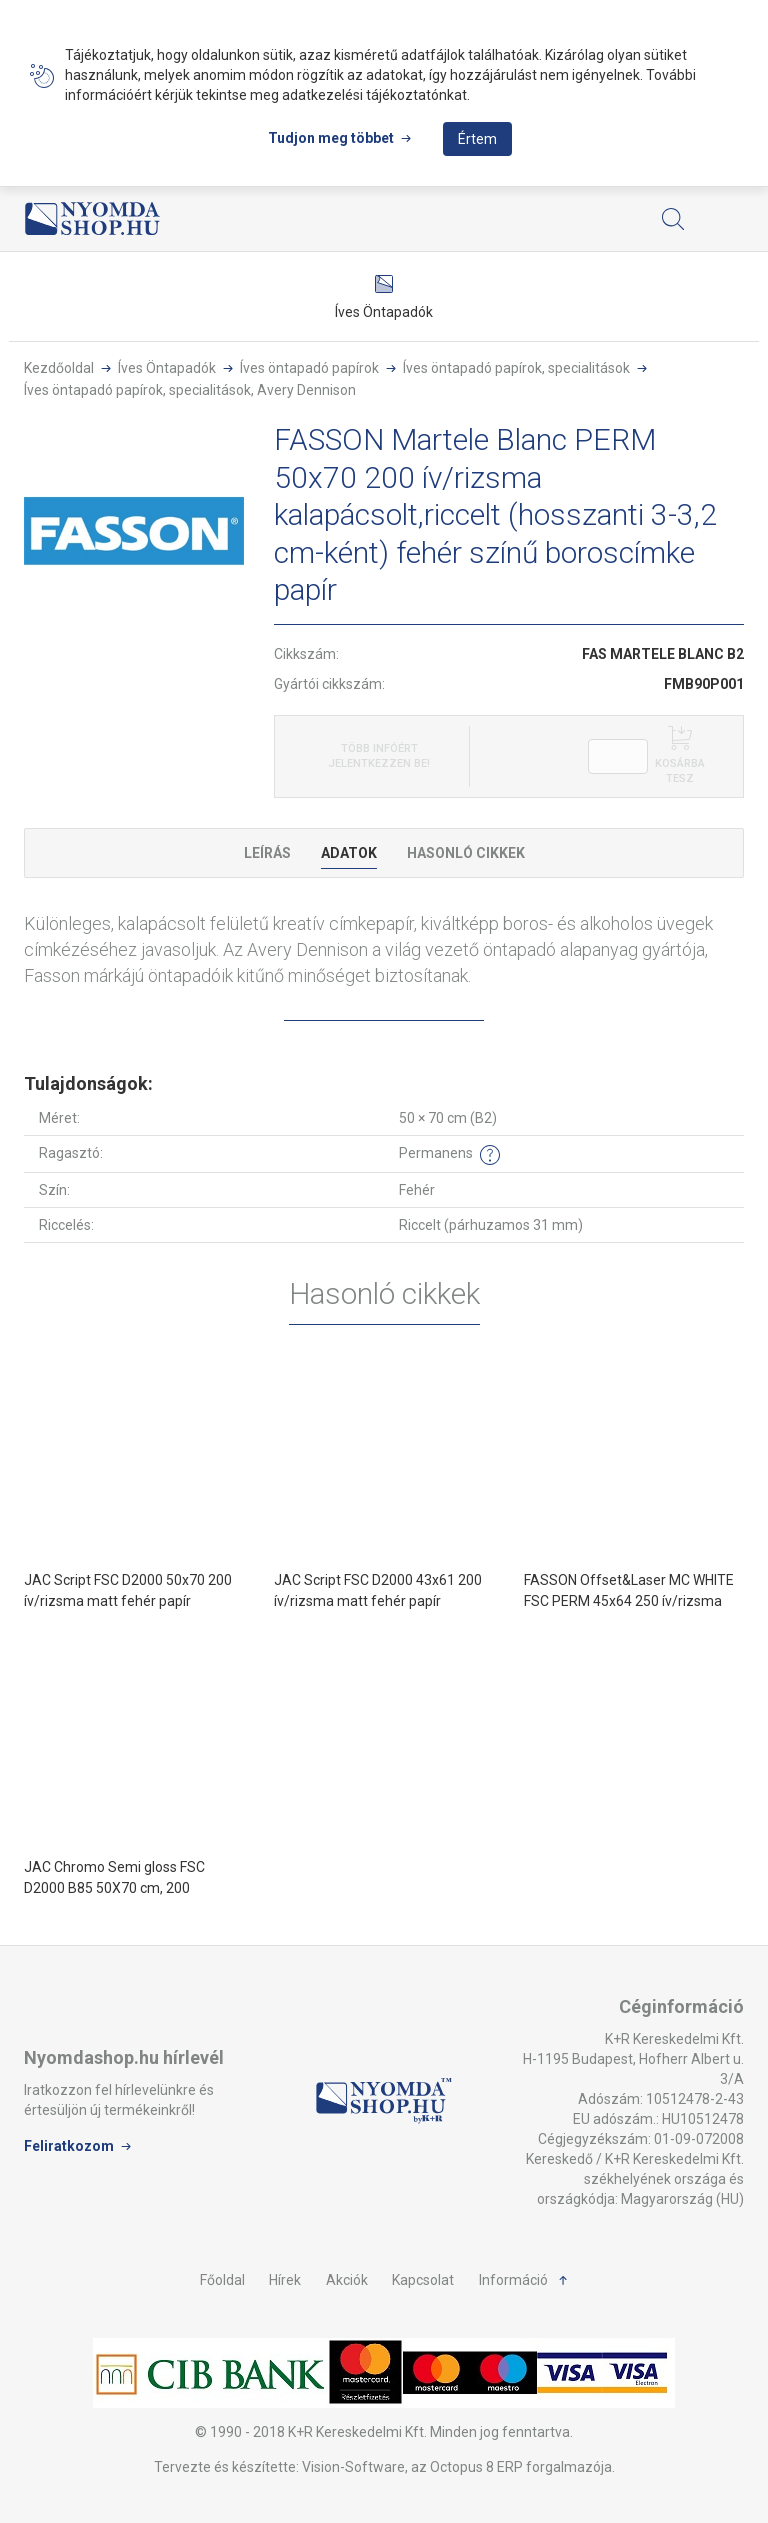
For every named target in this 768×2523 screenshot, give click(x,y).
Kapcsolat (423, 2280)
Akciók (347, 2280)
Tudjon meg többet (331, 138)
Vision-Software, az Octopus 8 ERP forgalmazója (457, 2467)
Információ (513, 2280)
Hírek (285, 2280)
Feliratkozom (69, 2146)
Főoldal (222, 2280)
